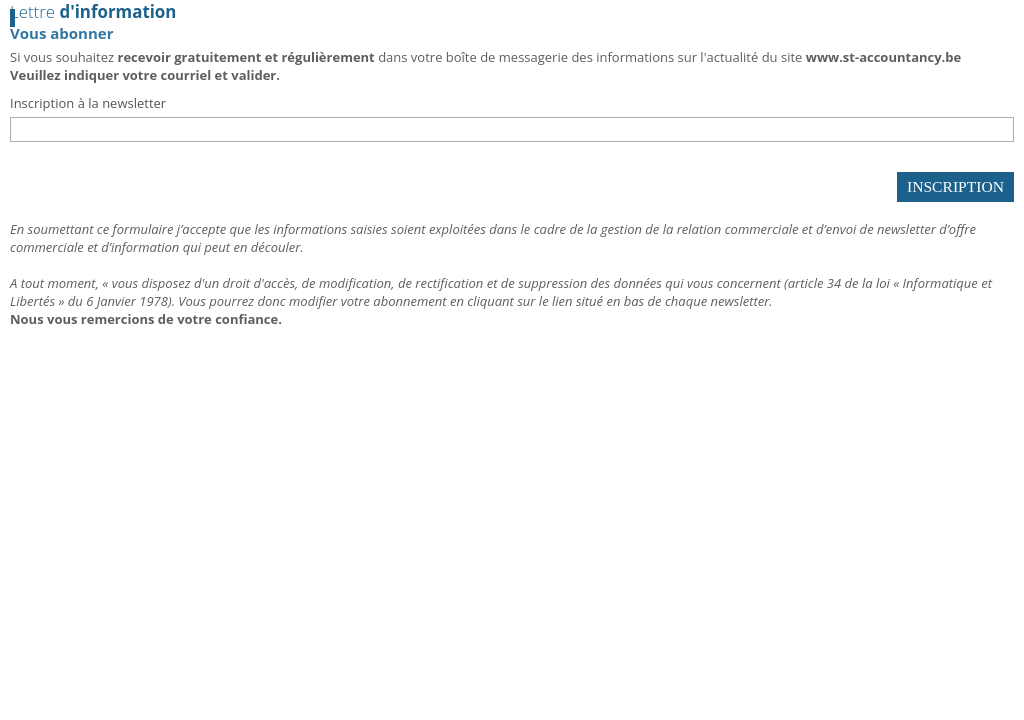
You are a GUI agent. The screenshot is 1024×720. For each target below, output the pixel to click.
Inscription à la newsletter (88, 103)
